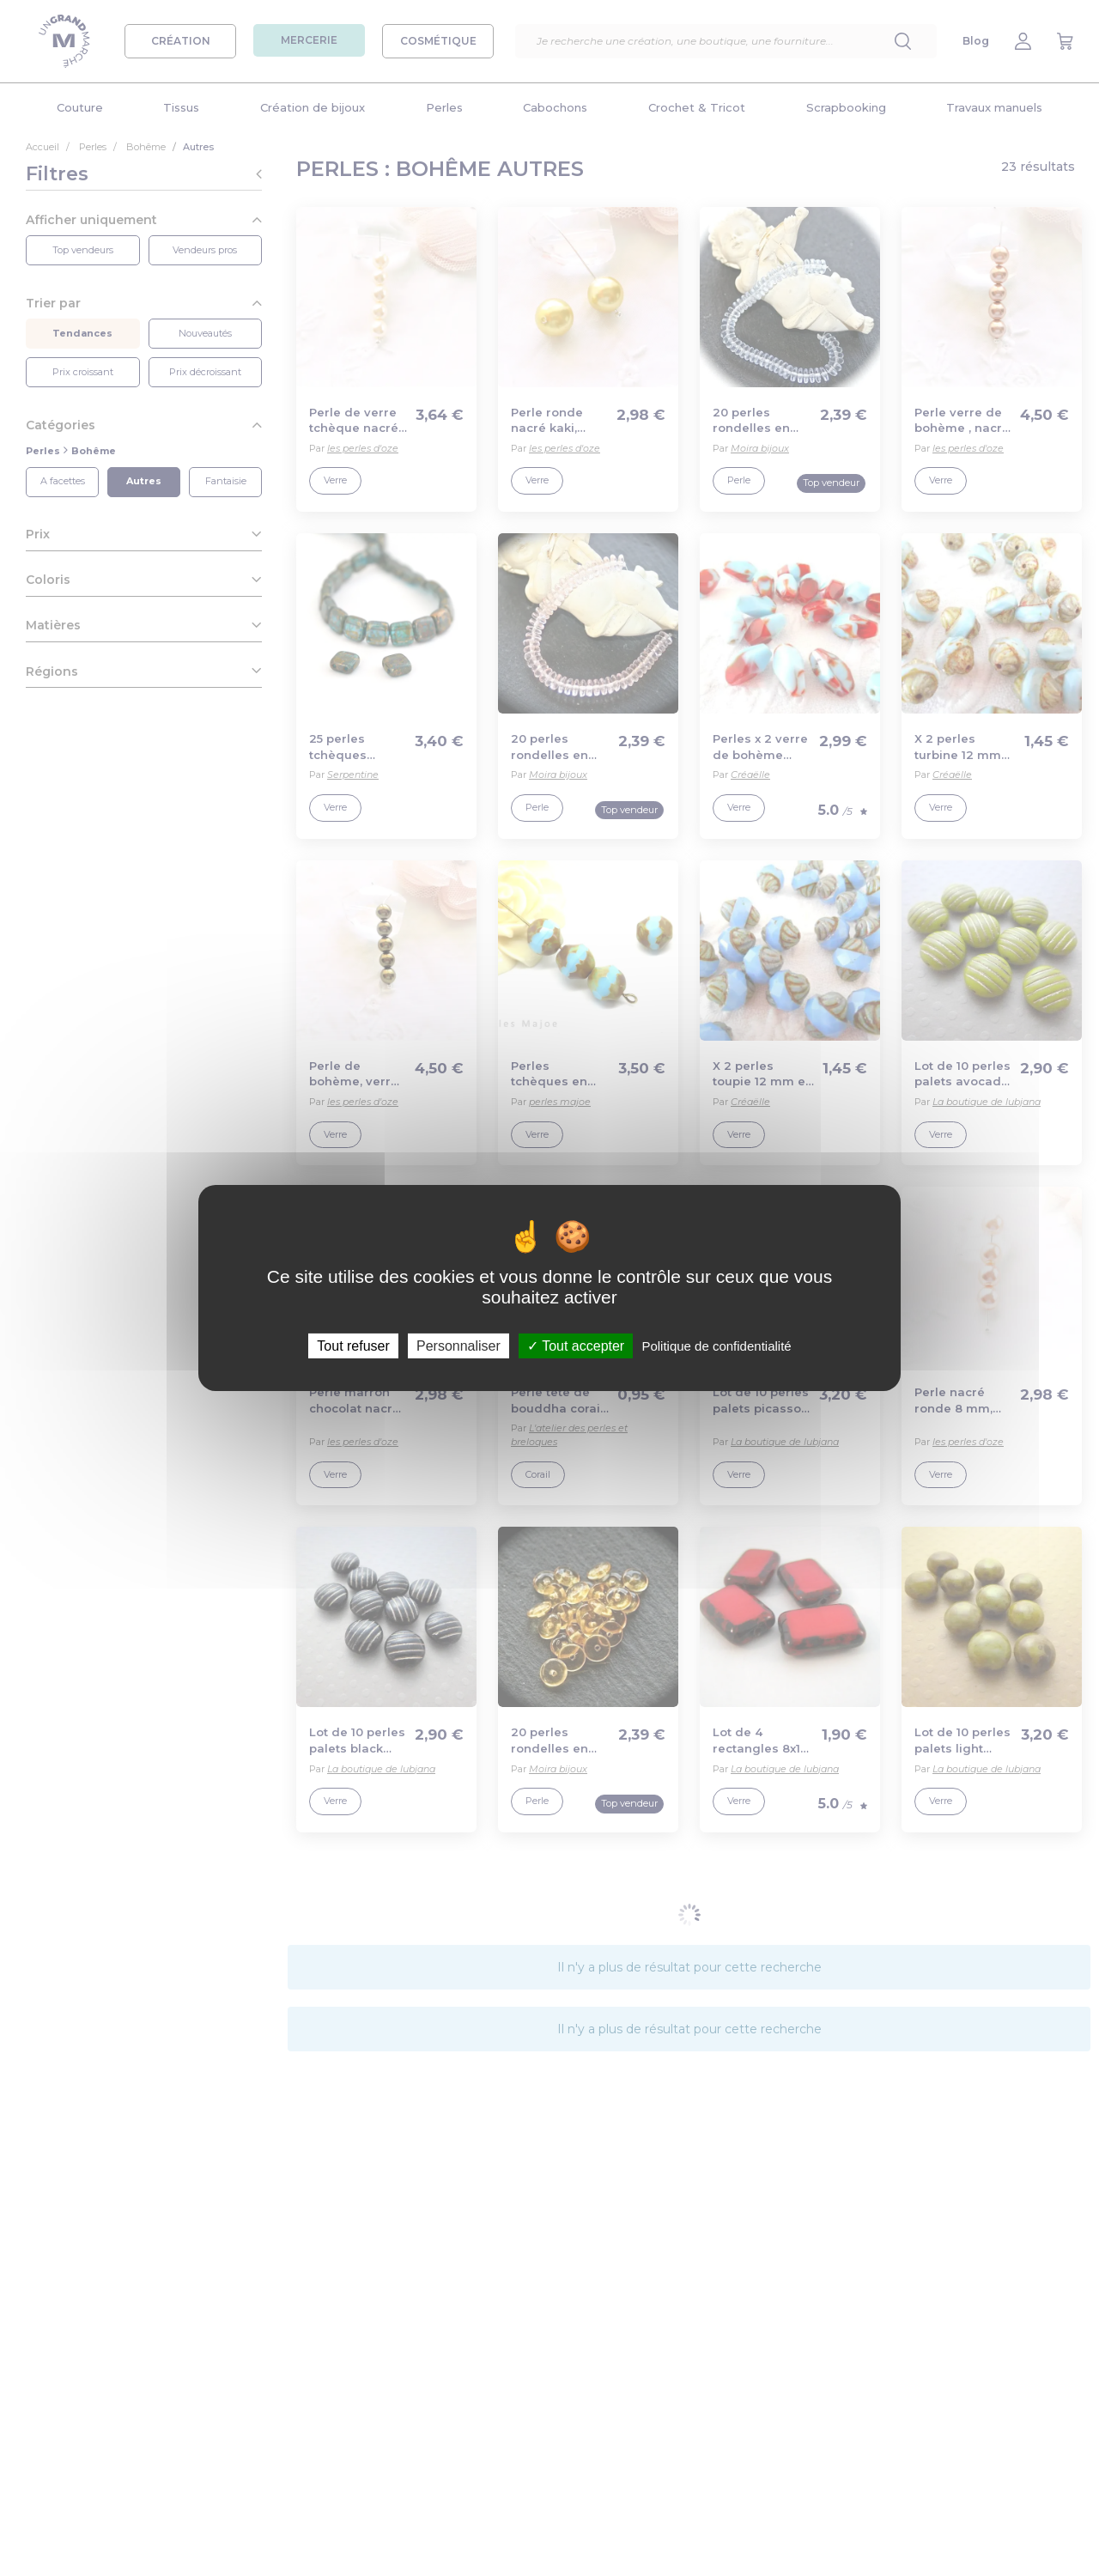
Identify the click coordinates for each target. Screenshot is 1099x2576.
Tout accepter (575, 1346)
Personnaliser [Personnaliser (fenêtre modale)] (458, 1346)
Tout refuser (353, 1346)
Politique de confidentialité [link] (716, 1346)
